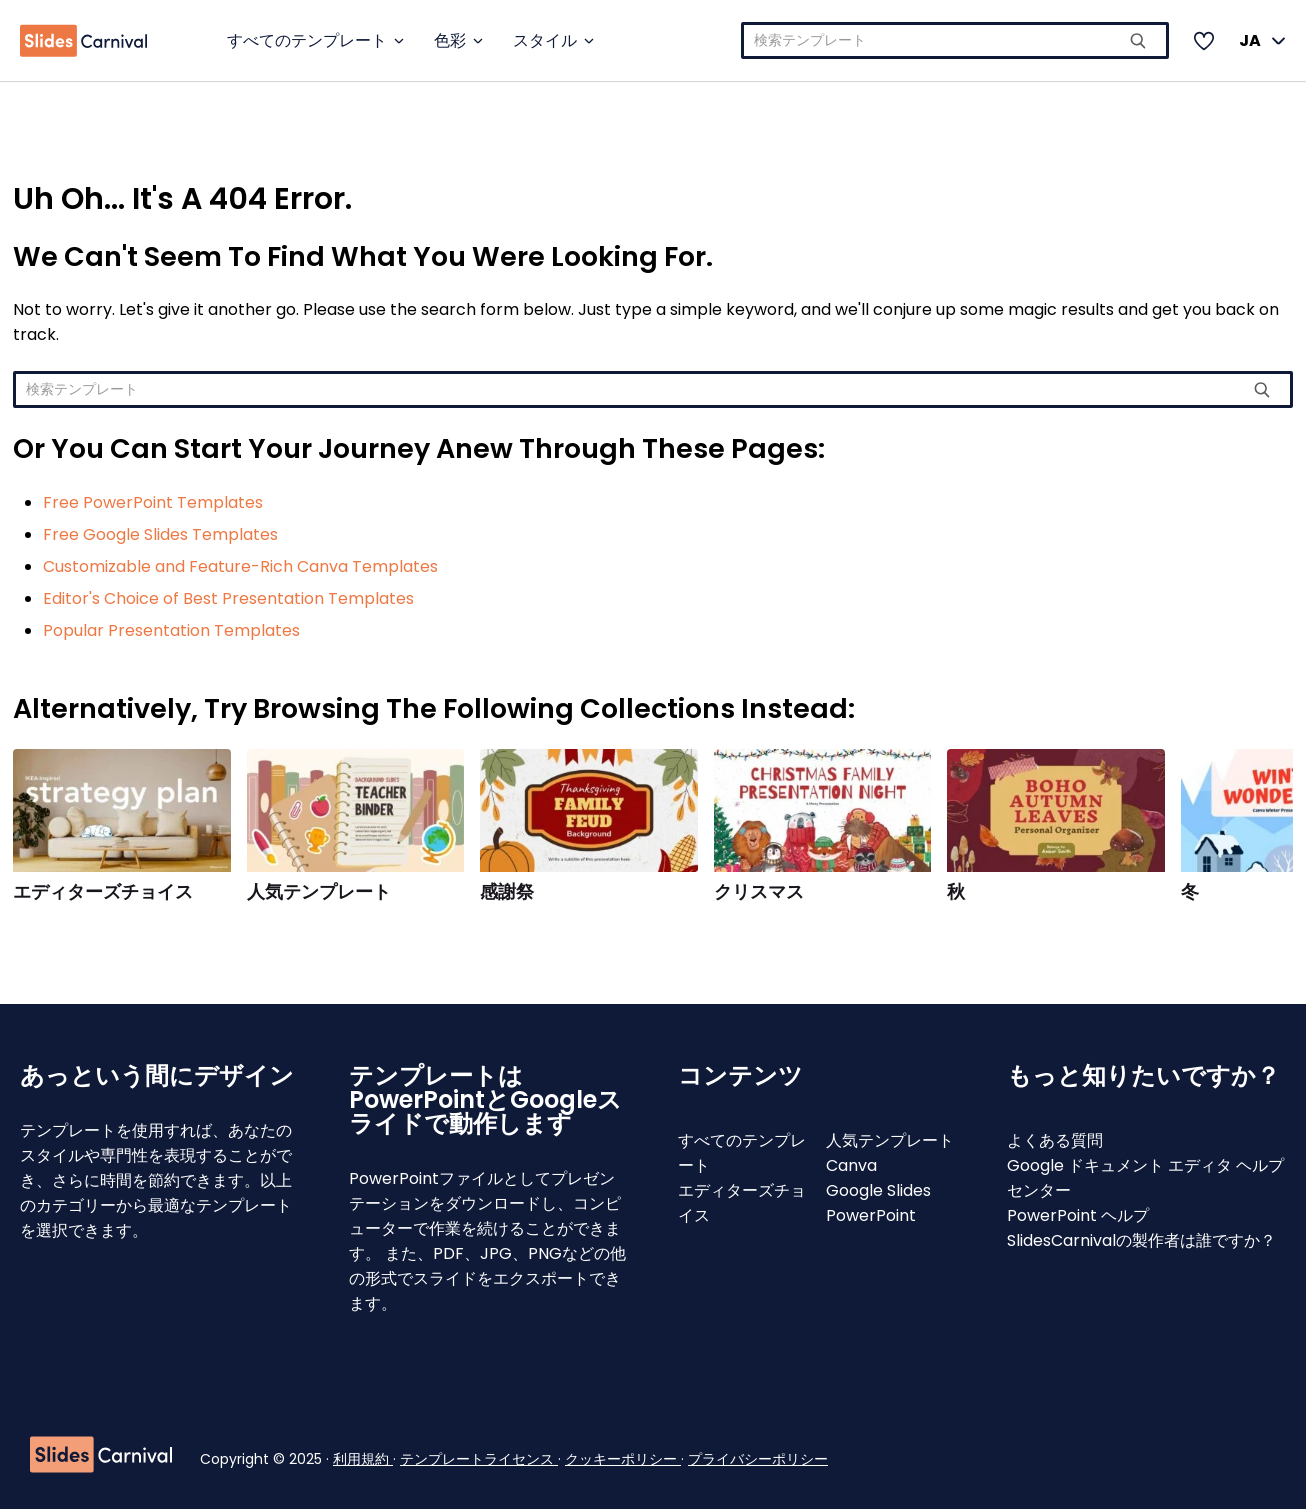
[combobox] (955, 40)
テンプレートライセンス (479, 1459)
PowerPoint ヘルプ (1078, 1215)
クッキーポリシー (623, 1459)
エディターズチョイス (103, 892)
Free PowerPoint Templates (153, 502)
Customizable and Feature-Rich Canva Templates (240, 566)
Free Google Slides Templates (160, 534)
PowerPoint (871, 1215)
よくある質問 (1055, 1140)
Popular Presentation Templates (171, 630)
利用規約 (363, 1459)
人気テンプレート (319, 892)
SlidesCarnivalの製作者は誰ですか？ (1141, 1240)
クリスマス (759, 892)
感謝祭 (507, 892)
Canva (851, 1165)
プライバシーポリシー (758, 1459)
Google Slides (878, 1190)
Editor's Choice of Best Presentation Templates (228, 598)
